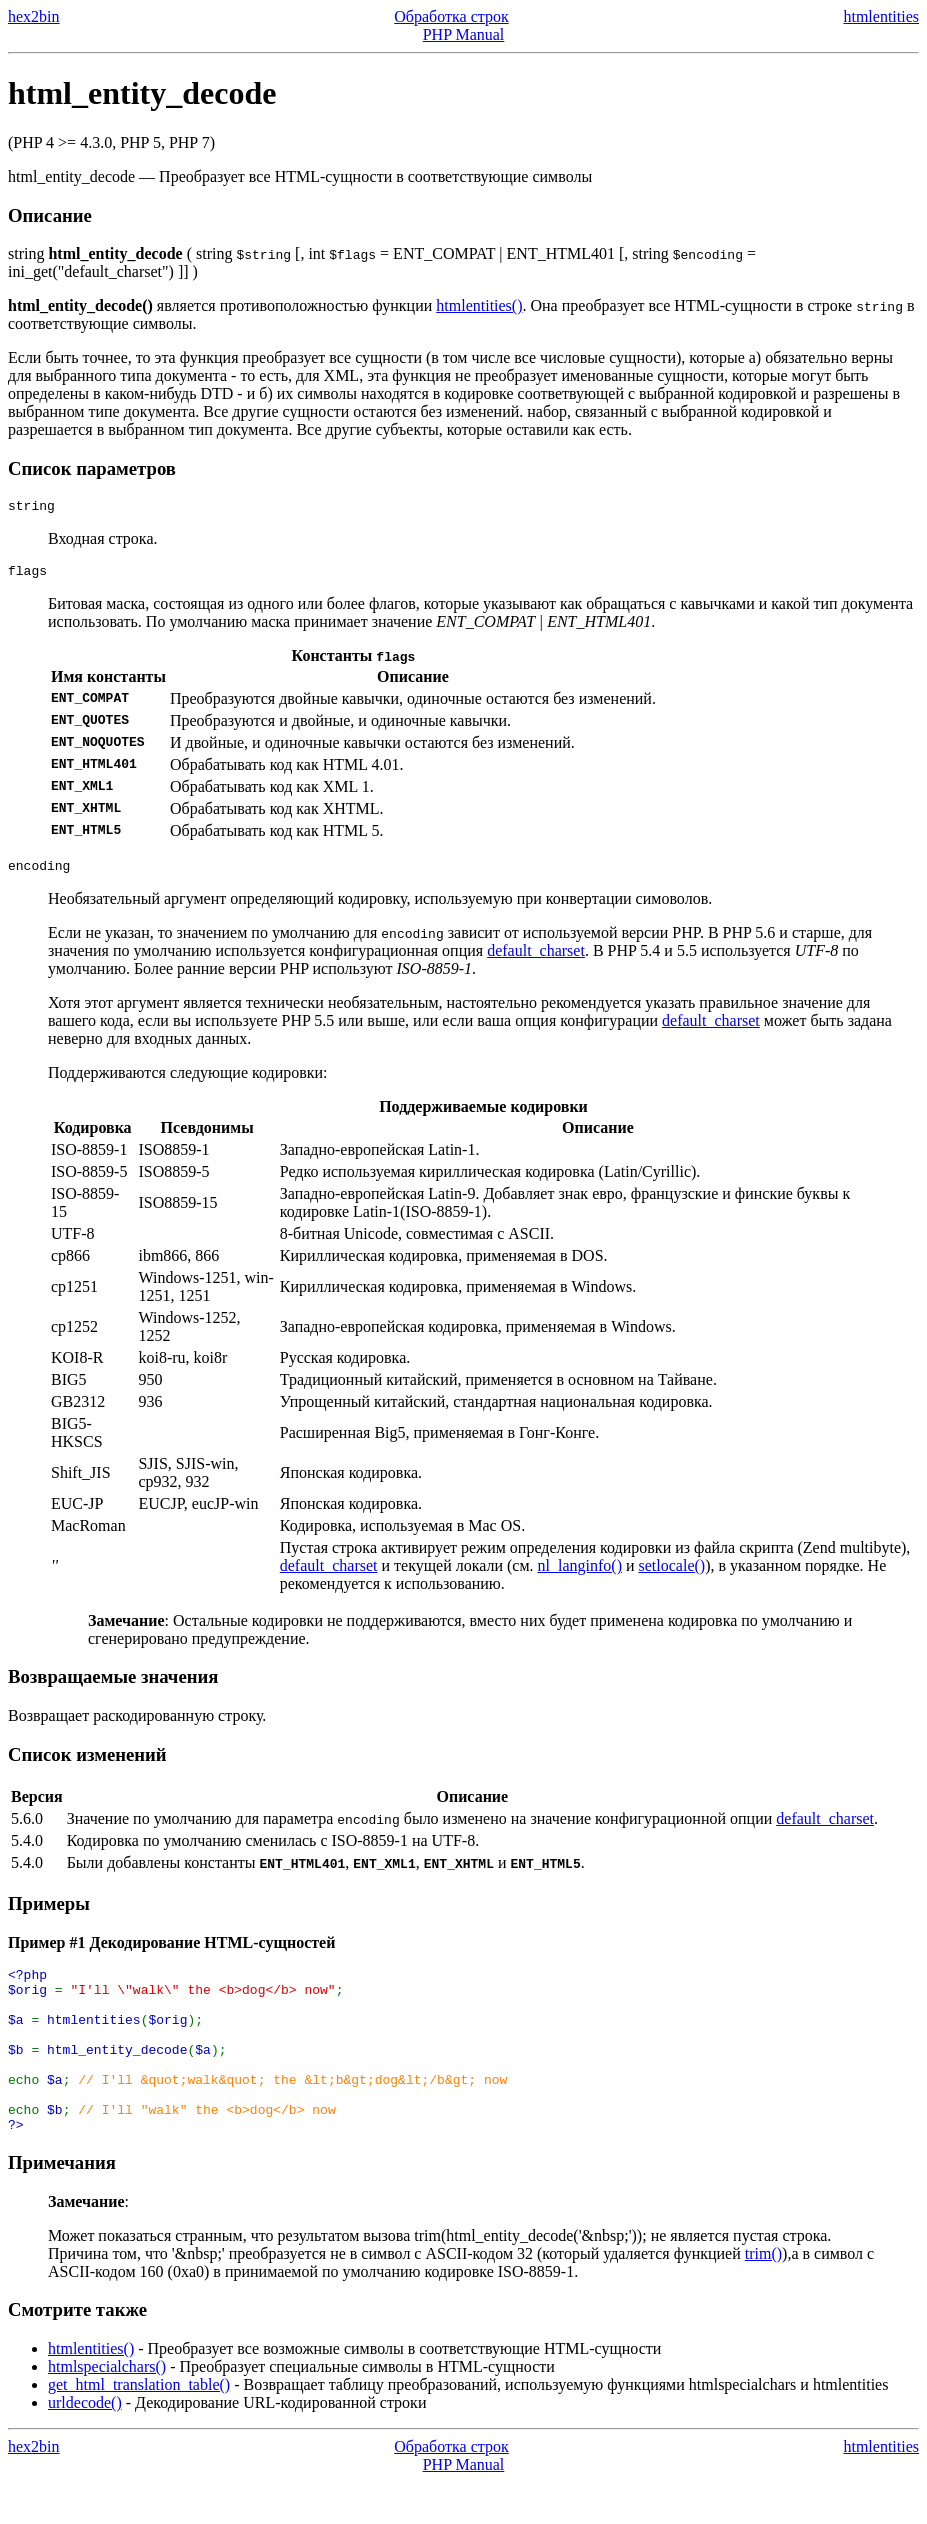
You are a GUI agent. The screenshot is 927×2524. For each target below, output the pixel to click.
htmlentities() (479, 305)
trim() (763, 2295)
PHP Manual (464, 34)
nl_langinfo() (580, 1574)
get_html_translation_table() (139, 2426)
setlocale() (672, 1574)
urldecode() (85, 2444)
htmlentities (881, 16)
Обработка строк (451, 16)
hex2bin (34, 16)
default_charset (536, 959)
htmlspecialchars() (107, 2408)
